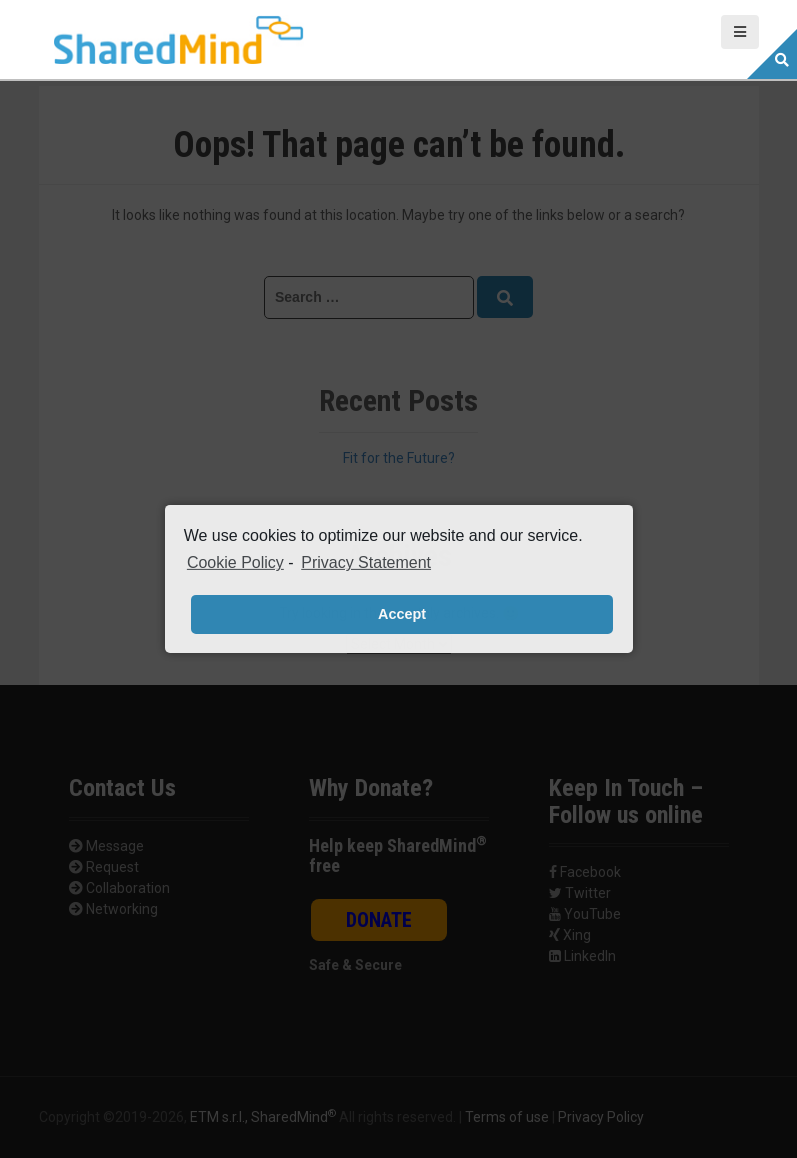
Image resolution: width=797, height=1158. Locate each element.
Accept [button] (402, 614)
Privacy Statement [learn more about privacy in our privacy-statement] (366, 562)
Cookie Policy (235, 562)
